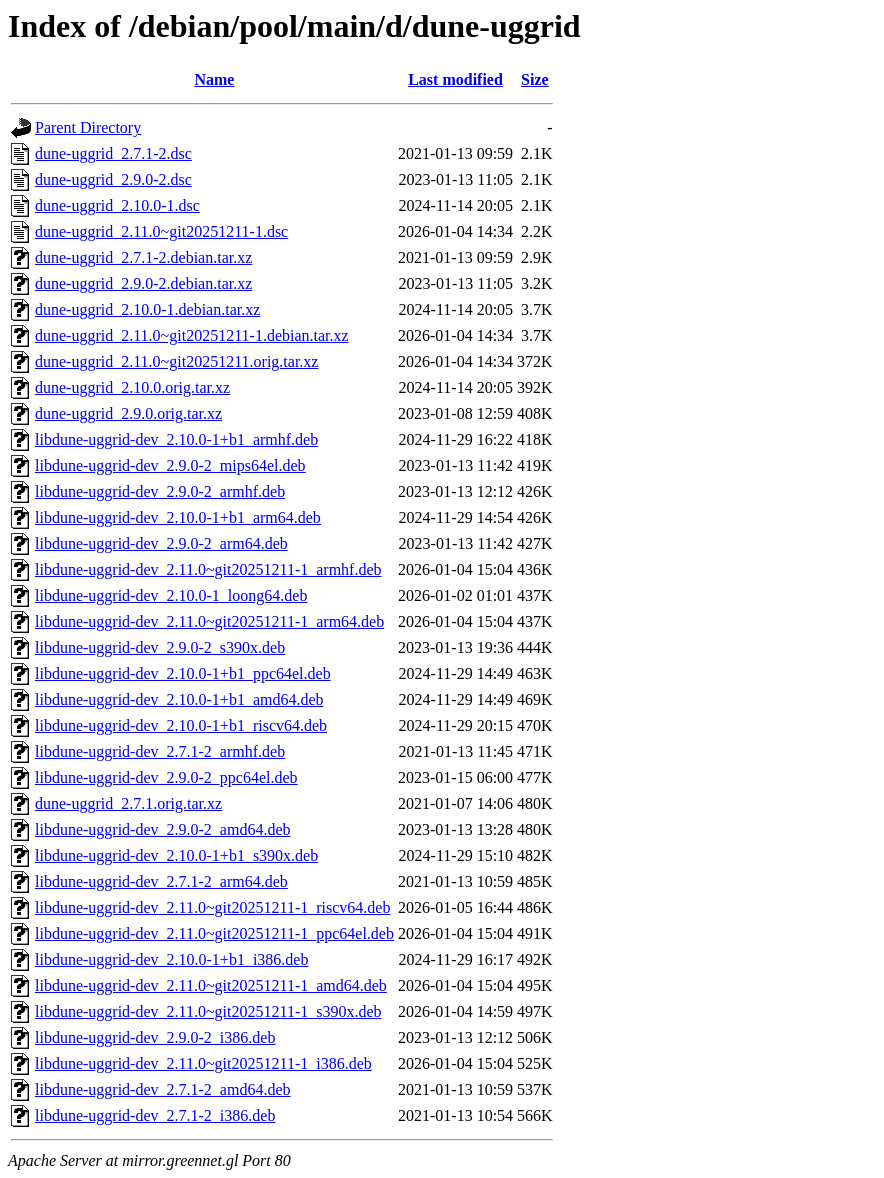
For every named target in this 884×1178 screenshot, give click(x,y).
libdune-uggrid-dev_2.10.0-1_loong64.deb (171, 595)
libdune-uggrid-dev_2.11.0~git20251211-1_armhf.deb (208, 569)
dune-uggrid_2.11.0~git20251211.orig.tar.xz (176, 361)
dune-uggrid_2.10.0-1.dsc (117, 205)
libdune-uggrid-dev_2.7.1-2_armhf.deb (160, 751)
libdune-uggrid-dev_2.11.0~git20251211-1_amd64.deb (211, 985)
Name (214, 79)
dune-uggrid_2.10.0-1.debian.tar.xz (147, 309)
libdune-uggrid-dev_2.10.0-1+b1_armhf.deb (176, 439)
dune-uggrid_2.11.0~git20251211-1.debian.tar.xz (192, 335)
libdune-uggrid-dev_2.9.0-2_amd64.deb (163, 829)
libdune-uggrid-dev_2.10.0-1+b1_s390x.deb (176, 855)
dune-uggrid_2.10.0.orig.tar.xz (132, 387)
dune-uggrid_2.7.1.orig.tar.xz (128, 803)
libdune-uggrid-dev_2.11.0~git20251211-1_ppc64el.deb (214, 933)
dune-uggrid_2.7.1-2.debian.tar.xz (143, 257)
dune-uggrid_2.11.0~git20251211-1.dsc (161, 231)
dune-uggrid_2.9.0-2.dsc (113, 179)
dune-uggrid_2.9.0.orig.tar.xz (128, 413)
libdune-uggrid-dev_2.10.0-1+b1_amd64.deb (179, 699)
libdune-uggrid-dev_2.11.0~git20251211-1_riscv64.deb (212, 907)
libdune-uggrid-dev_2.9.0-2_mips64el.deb (170, 465)
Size (535, 79)
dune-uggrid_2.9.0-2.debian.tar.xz (143, 283)
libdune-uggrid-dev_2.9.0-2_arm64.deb (161, 543)
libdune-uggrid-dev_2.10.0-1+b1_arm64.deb (178, 517)
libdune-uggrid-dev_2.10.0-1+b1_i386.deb (171, 959)
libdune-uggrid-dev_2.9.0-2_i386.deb (155, 1037)
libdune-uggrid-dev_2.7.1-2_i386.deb (155, 1115)
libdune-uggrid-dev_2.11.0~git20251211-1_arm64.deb (209, 621)
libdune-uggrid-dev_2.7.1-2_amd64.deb (163, 1089)
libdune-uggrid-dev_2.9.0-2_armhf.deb (160, 491)
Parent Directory (88, 127)
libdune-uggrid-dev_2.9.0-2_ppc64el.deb (166, 777)
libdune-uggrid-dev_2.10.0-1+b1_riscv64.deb (181, 725)
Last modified (455, 79)
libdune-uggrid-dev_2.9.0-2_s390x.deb (160, 647)
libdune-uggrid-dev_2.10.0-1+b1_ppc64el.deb (183, 673)
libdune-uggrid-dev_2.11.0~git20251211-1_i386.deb (203, 1063)
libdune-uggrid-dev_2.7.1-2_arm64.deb (161, 881)
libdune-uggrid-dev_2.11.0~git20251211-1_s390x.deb (208, 1011)
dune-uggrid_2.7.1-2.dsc (113, 153)
